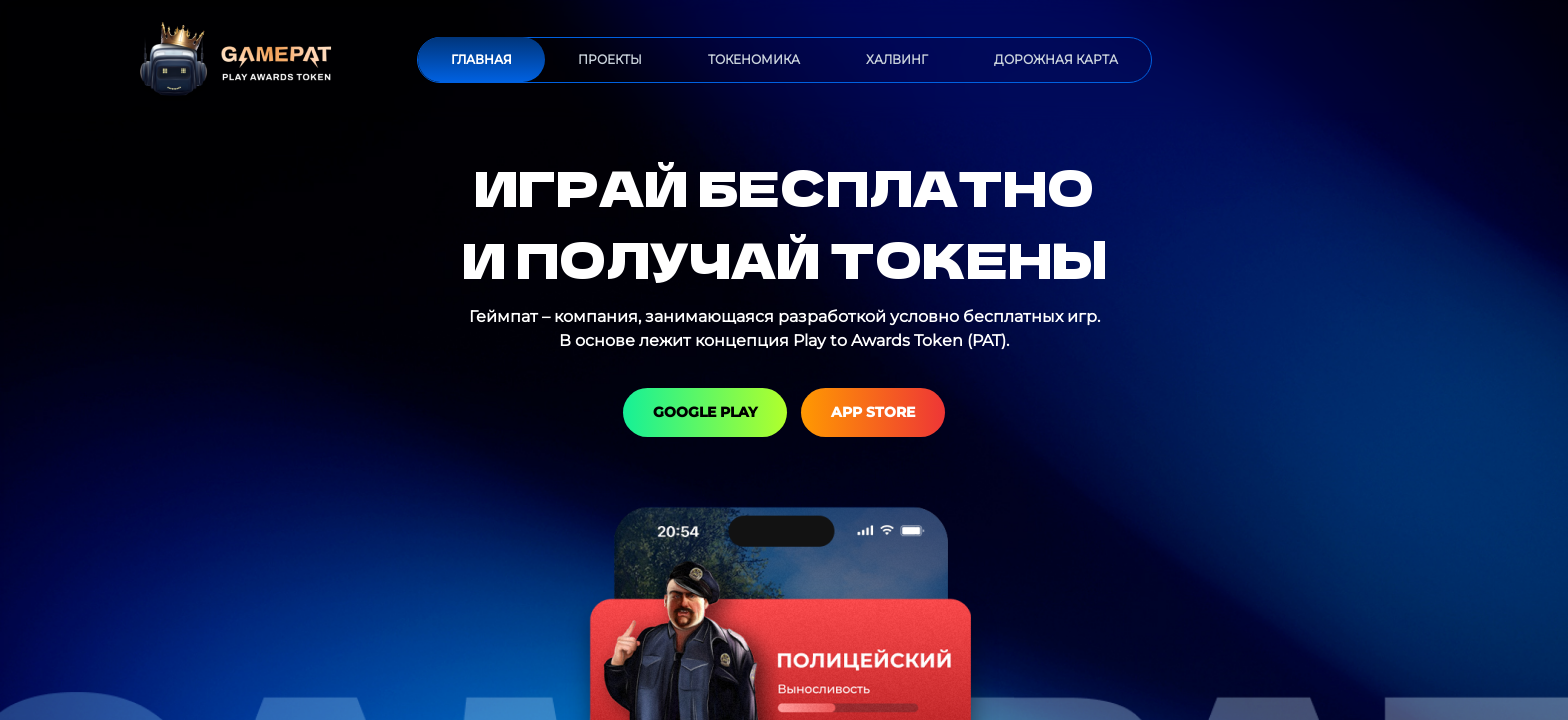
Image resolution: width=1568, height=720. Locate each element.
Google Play (705, 412)
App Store (873, 412)
